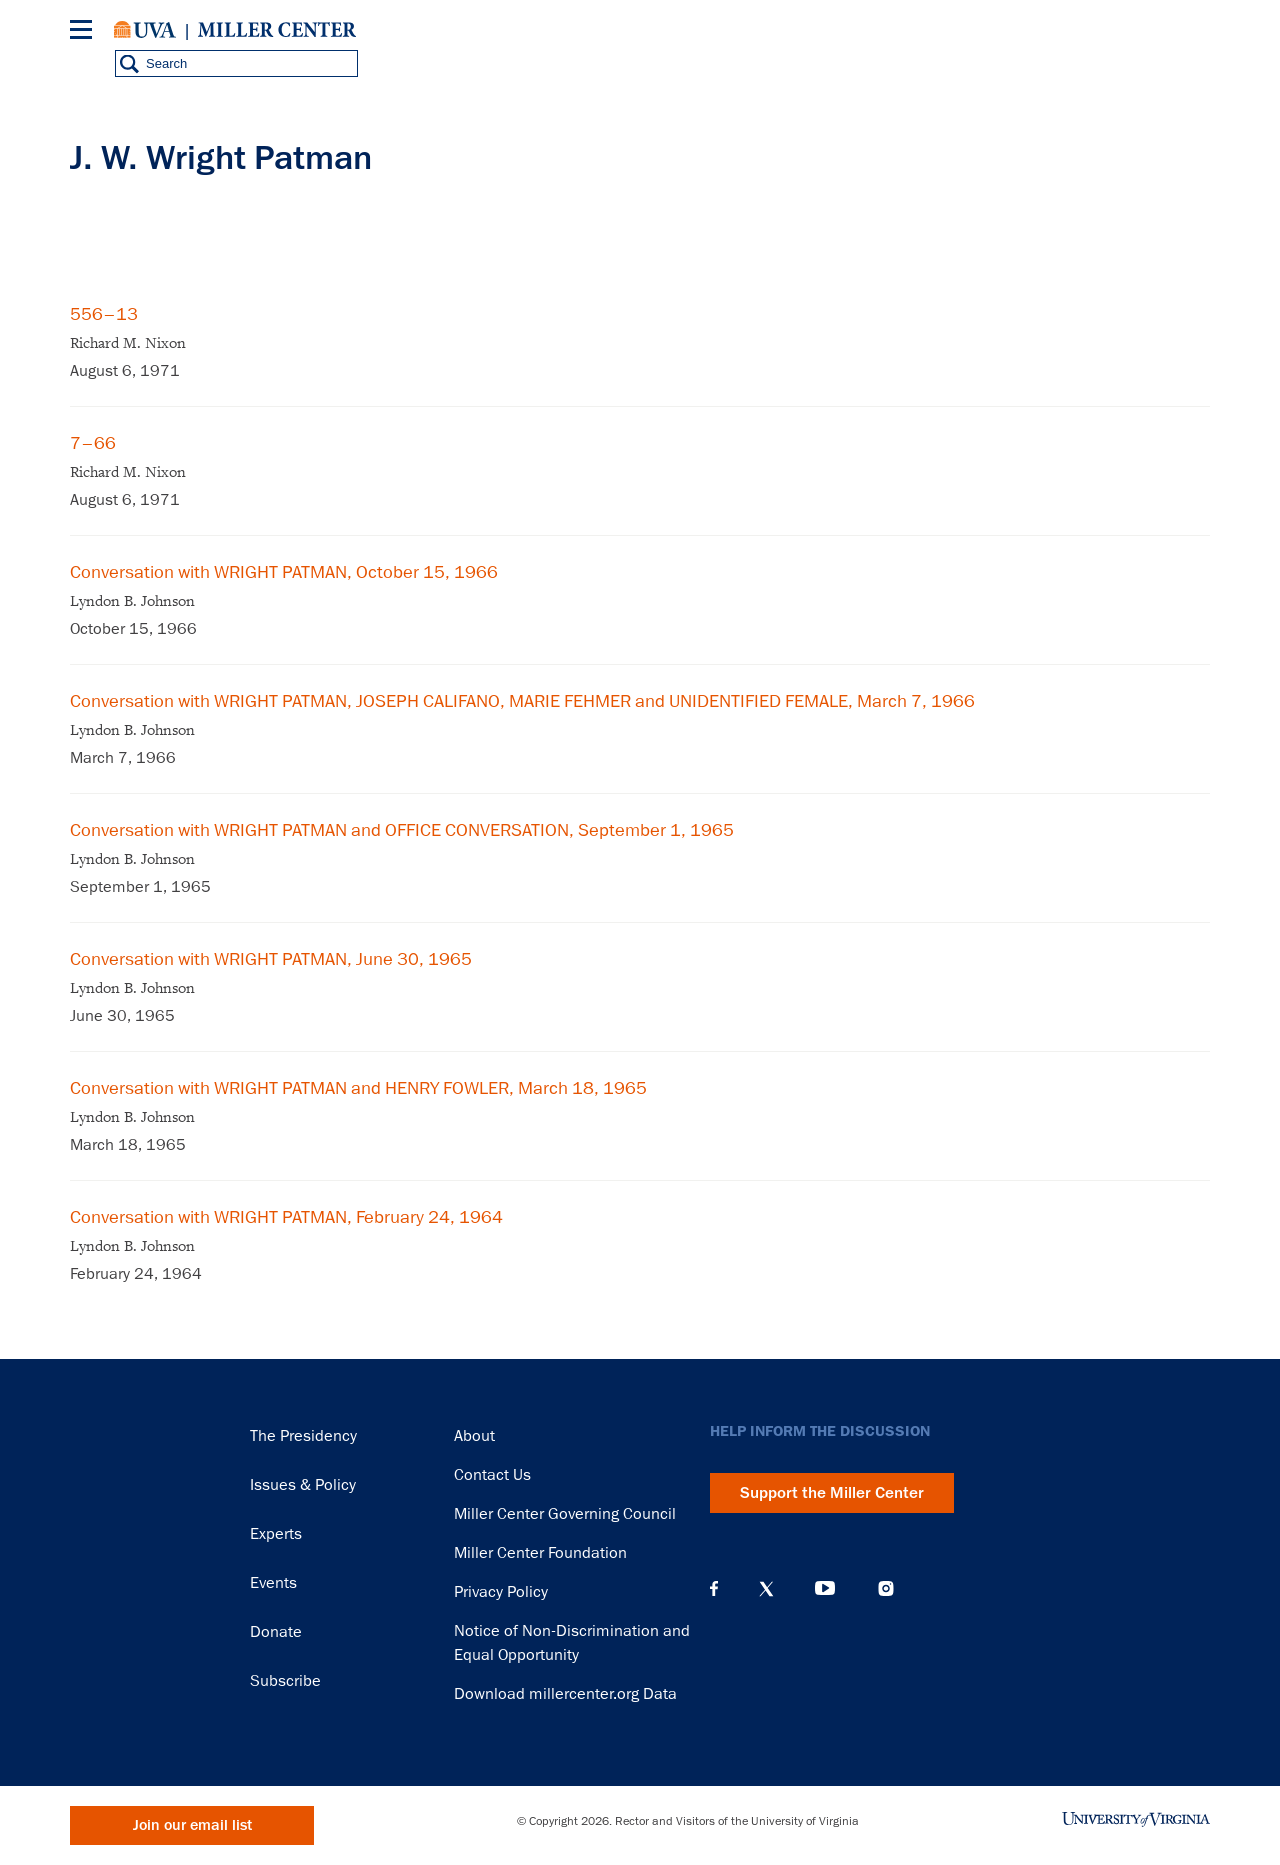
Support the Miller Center (832, 1493)
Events (273, 1583)
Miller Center (277, 30)
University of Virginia (145, 30)
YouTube (825, 1589)
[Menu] (85, 32)
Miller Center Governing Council (565, 1514)
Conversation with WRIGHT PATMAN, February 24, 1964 (286, 1217)
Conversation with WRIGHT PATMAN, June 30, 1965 (271, 959)
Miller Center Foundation (540, 1553)
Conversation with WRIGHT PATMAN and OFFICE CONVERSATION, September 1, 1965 (402, 830)
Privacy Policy (501, 1592)
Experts (276, 1534)
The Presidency (303, 1436)
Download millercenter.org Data (565, 1694)
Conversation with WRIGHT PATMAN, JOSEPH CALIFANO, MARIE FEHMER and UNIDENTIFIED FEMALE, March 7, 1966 (522, 701)
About (474, 1436)
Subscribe (285, 1681)
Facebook (714, 1589)
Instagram (886, 1588)
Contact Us (492, 1475)
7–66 (93, 443)
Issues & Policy (303, 1485)
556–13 (104, 314)
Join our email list (192, 1825)
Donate (276, 1632)
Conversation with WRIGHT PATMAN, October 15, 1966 (284, 572)
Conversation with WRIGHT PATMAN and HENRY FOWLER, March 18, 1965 (358, 1088)
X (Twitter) (766, 1589)
